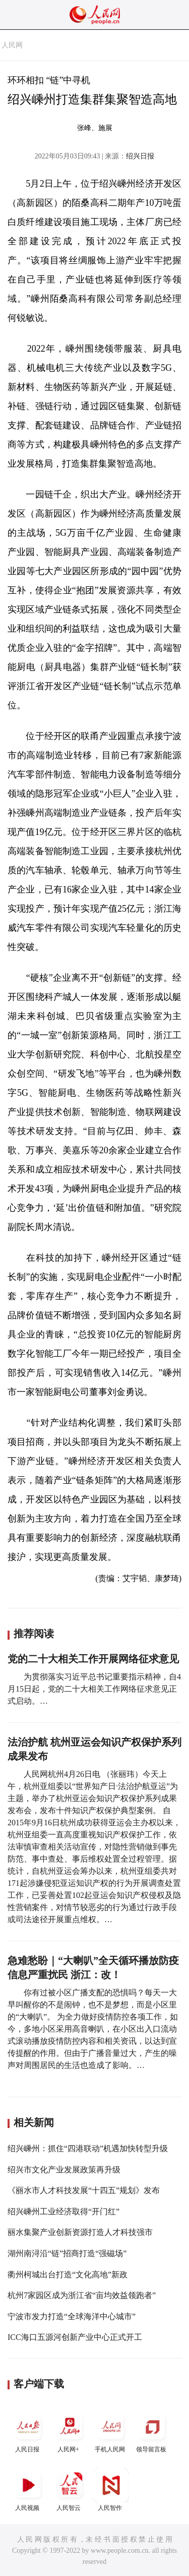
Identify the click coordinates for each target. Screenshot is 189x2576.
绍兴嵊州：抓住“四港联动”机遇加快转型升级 (88, 2148)
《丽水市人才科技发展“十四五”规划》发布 (84, 2190)
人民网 (12, 45)
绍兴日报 (140, 156)
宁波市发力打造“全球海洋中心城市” (72, 2316)
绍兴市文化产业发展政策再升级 (64, 2169)
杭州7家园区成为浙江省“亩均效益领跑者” (82, 2295)
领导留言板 (152, 2431)
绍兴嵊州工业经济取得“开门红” (63, 2211)
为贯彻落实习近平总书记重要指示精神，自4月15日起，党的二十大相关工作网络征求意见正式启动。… (94, 1688)
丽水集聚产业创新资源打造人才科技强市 (80, 2232)
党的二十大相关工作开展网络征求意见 (93, 1658)
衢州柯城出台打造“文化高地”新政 (68, 2274)
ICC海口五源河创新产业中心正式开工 (75, 2337)
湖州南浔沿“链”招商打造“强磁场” (67, 2253)
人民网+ (69, 2431)
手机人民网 (111, 2431)
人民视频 (28, 2489)
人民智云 (69, 2489)
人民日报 (28, 2431)
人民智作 (111, 2489)
